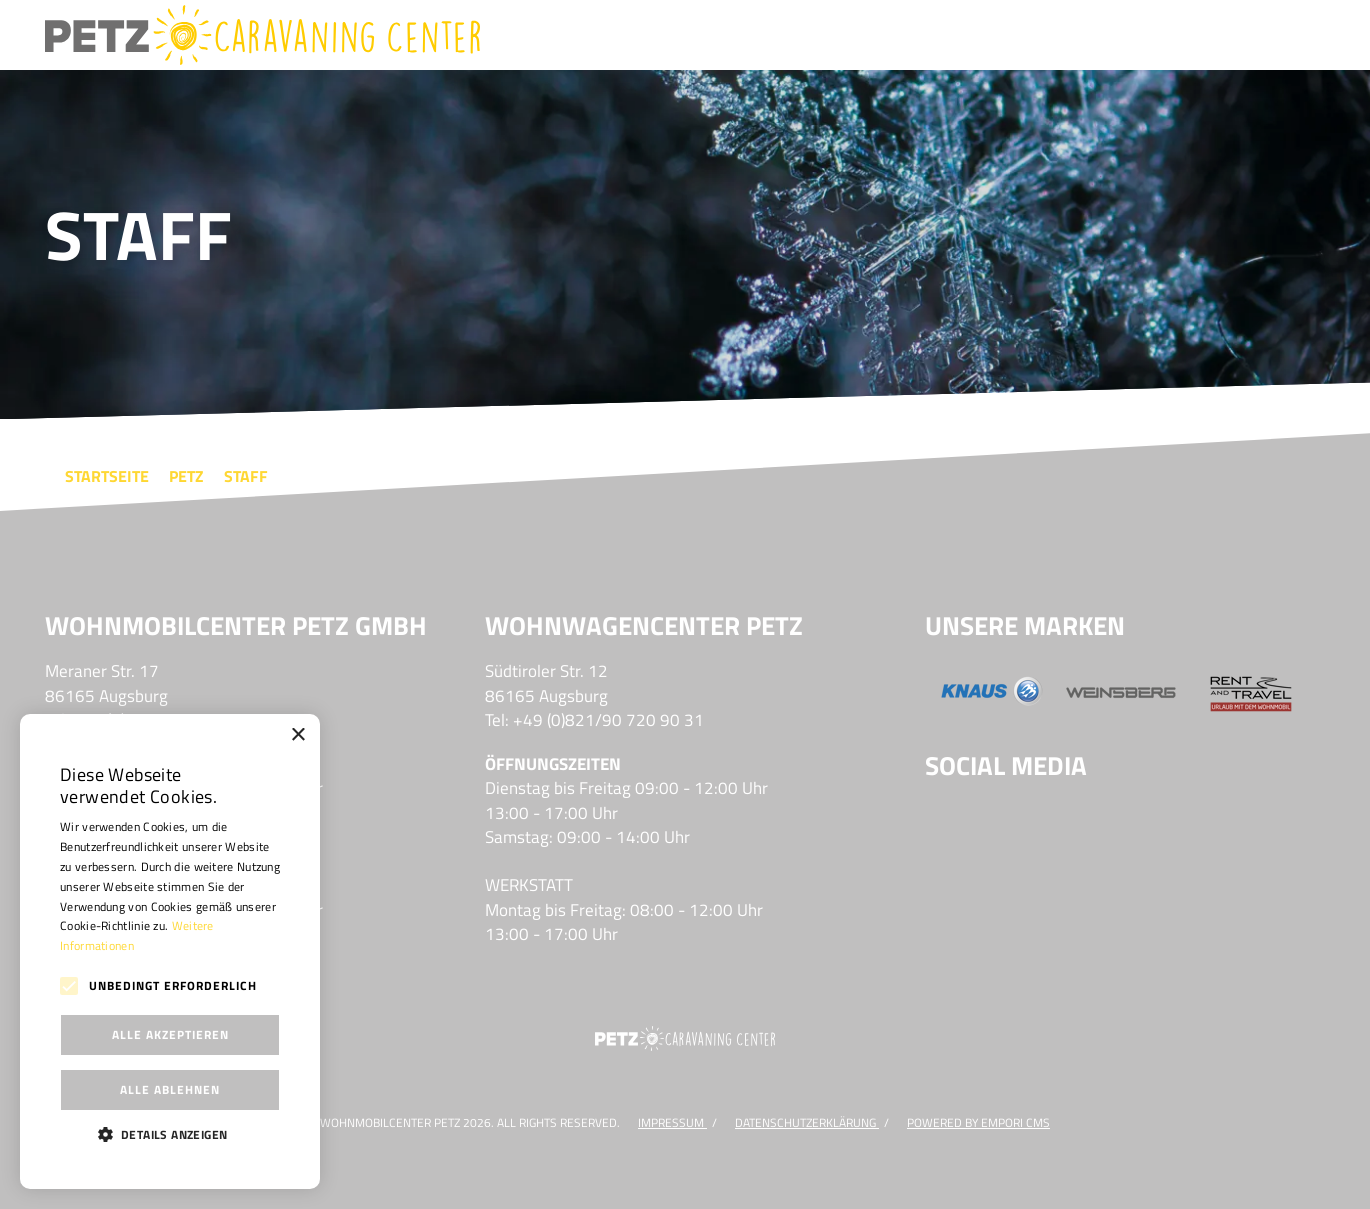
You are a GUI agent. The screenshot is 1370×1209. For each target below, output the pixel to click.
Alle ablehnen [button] (170, 1089)
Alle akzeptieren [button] (170, 1034)
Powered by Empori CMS (978, 1122)
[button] (170, 1134)
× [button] (297, 735)
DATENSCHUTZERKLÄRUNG (807, 1122)
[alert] (170, 951)
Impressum (672, 1122)
